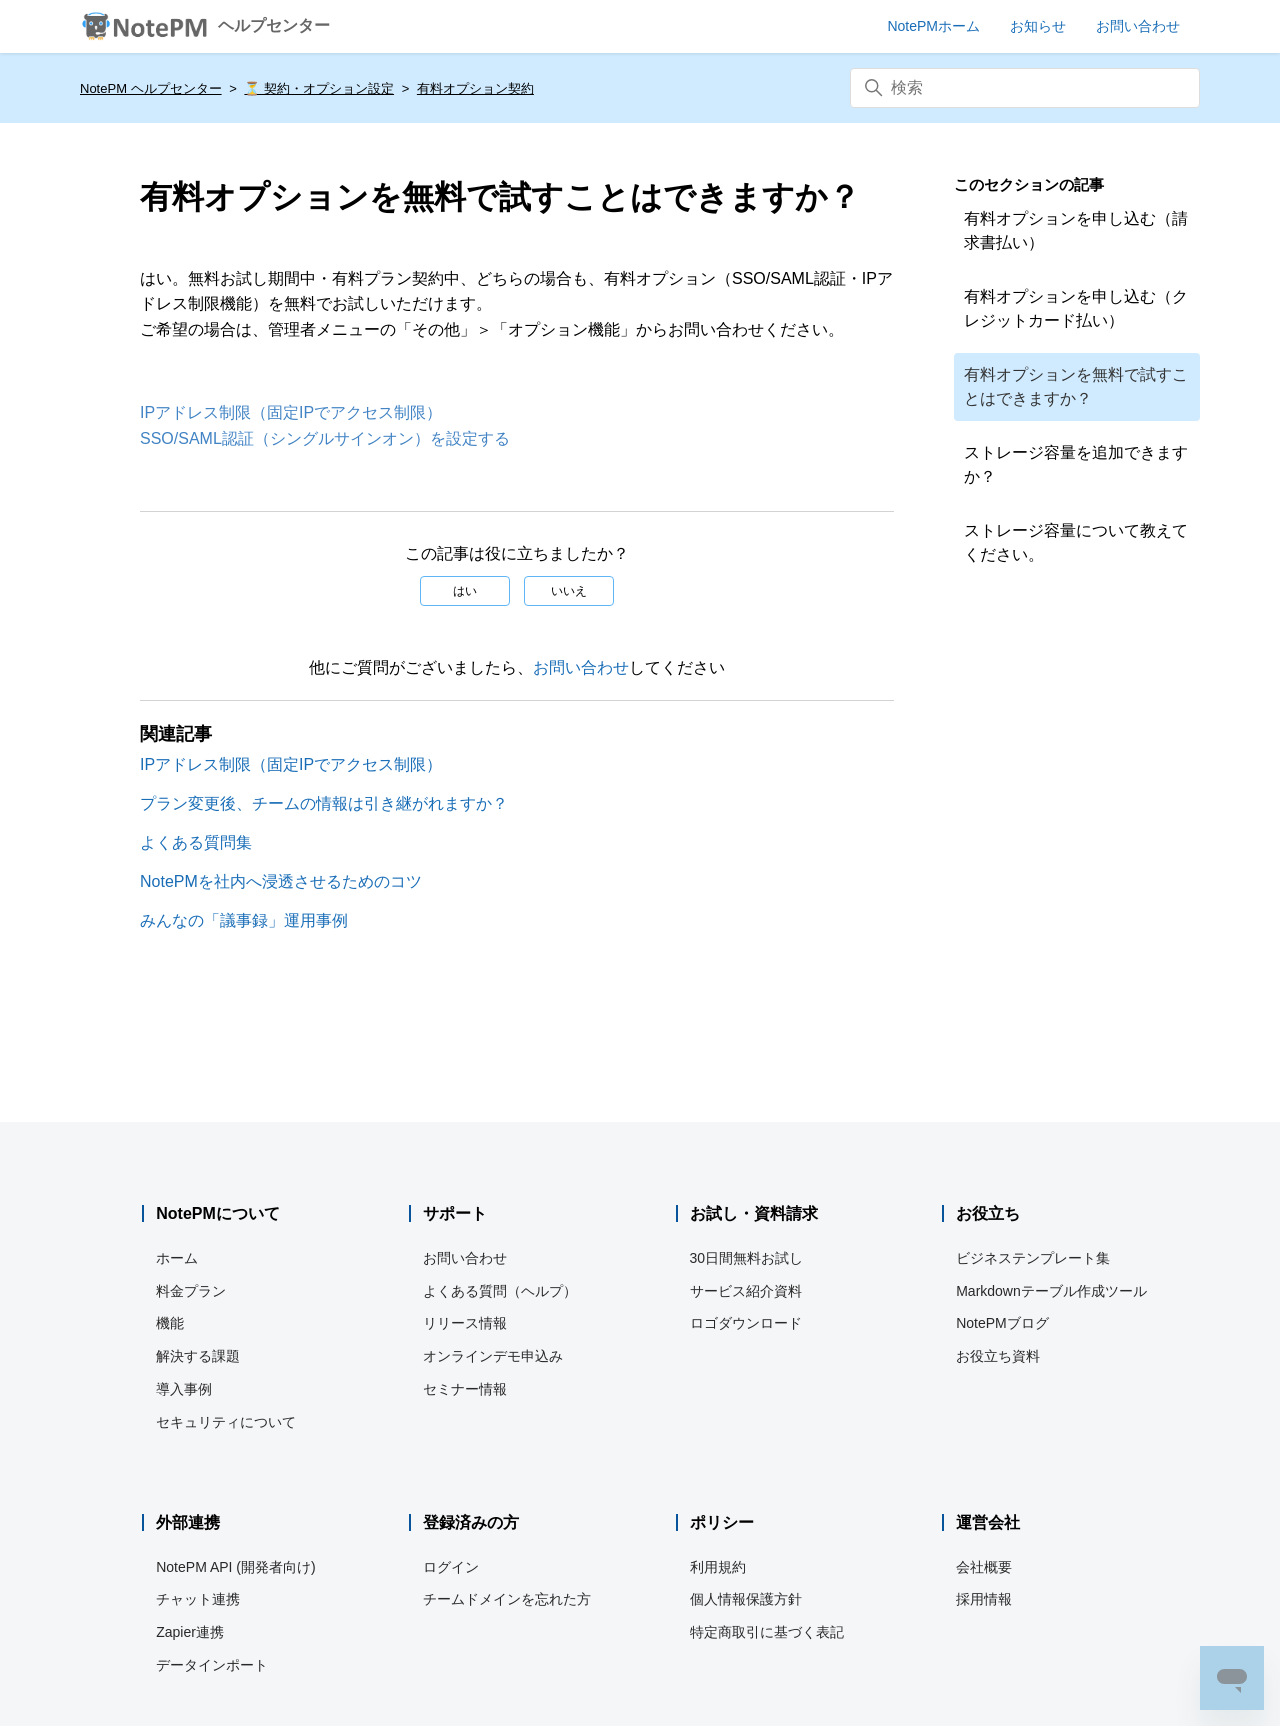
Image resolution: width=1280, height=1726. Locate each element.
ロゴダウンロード (746, 1323)
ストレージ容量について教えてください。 (1076, 542)
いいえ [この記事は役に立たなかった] (569, 591)
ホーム (177, 1258)
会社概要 (984, 1567)
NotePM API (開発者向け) (235, 1567)
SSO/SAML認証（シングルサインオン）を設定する (325, 438)
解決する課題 (198, 1356)
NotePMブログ (1002, 1323)
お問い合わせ (581, 667)
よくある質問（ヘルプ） (500, 1291)
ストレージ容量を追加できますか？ (1076, 464)
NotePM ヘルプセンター (151, 88)
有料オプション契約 (475, 88)
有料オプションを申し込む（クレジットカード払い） (1076, 308)
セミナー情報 (465, 1389)
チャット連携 (198, 1599)
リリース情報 (465, 1323)
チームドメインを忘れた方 (507, 1599)
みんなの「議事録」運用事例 (244, 920)
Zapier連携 (190, 1632)
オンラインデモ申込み (493, 1356)
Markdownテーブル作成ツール (1051, 1291)
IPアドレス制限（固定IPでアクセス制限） (291, 412)
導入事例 (184, 1389)
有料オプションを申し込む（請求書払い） (1076, 230)
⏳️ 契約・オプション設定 (319, 88)
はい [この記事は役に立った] (465, 591)
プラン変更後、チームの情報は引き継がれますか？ (324, 803)
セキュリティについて (226, 1422)
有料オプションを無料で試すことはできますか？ (1076, 386)
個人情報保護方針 (746, 1599)
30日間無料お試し (747, 1258)
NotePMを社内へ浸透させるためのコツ (281, 881)
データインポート (212, 1665)
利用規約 (718, 1567)
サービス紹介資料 (746, 1291)
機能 (170, 1323)
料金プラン (191, 1291)
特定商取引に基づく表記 (767, 1632)
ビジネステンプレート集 (1033, 1258)
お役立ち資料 (998, 1356)
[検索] (1025, 88)
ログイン (451, 1567)
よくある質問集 (196, 842)
